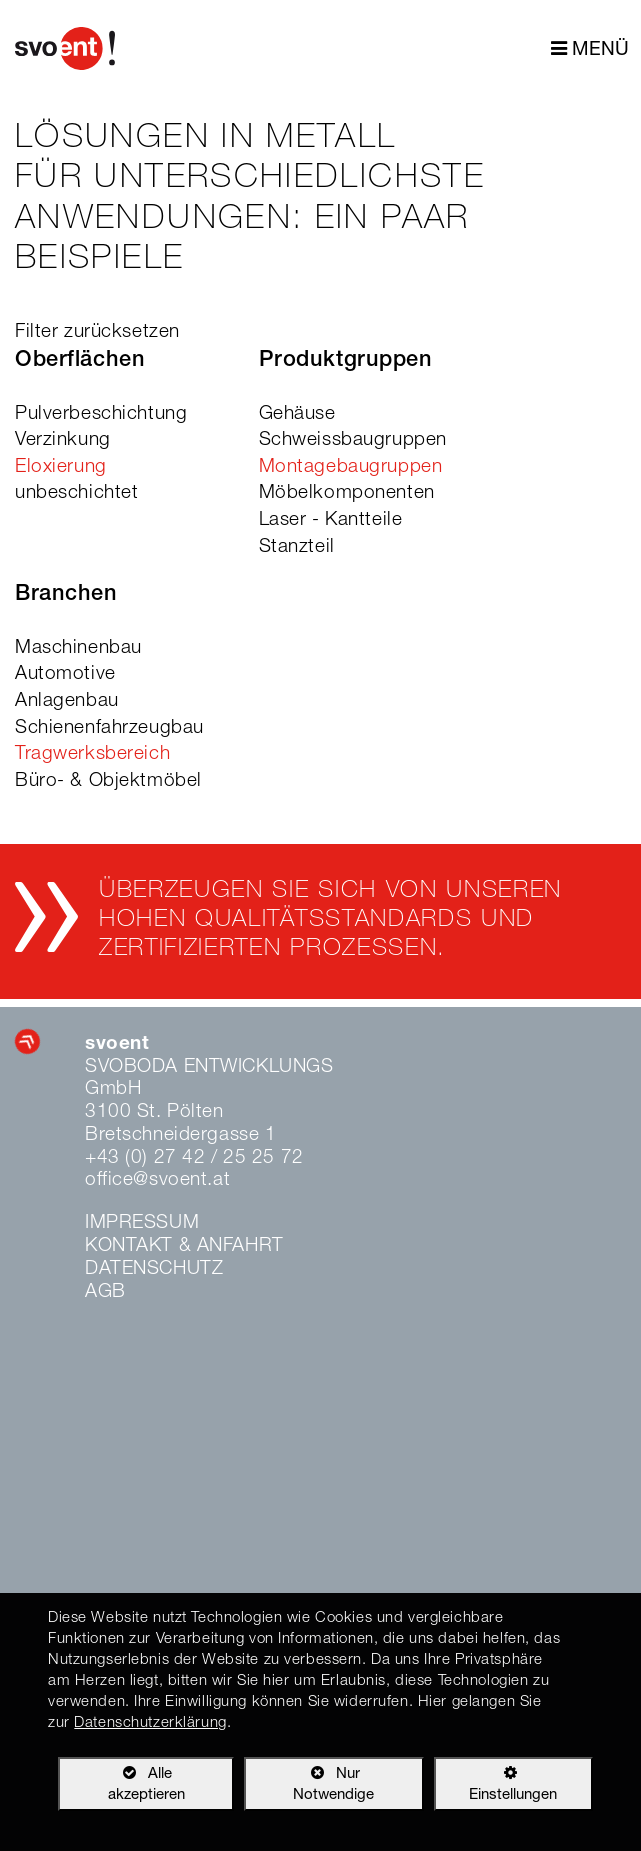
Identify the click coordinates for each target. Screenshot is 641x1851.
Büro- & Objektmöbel (108, 781)
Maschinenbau (78, 648)
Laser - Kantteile (331, 520)
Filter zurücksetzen (97, 332)
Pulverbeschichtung (101, 414)
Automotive (65, 674)
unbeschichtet (76, 493)
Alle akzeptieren (121, 1783)
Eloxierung (61, 467)
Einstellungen (496, 1788)
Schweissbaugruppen (353, 440)
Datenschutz (154, 1269)
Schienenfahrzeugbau (109, 728)
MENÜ (590, 49)
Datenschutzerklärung (150, 1723)
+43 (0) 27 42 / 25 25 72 (194, 1158)
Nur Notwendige (309, 1788)
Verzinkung (63, 440)
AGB (105, 1292)
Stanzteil (297, 547)
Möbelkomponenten (347, 493)
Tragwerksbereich (92, 754)
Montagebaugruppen (351, 467)
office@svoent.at (157, 1180)
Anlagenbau (67, 701)
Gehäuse (297, 414)
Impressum (142, 1223)
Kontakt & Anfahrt (184, 1246)
